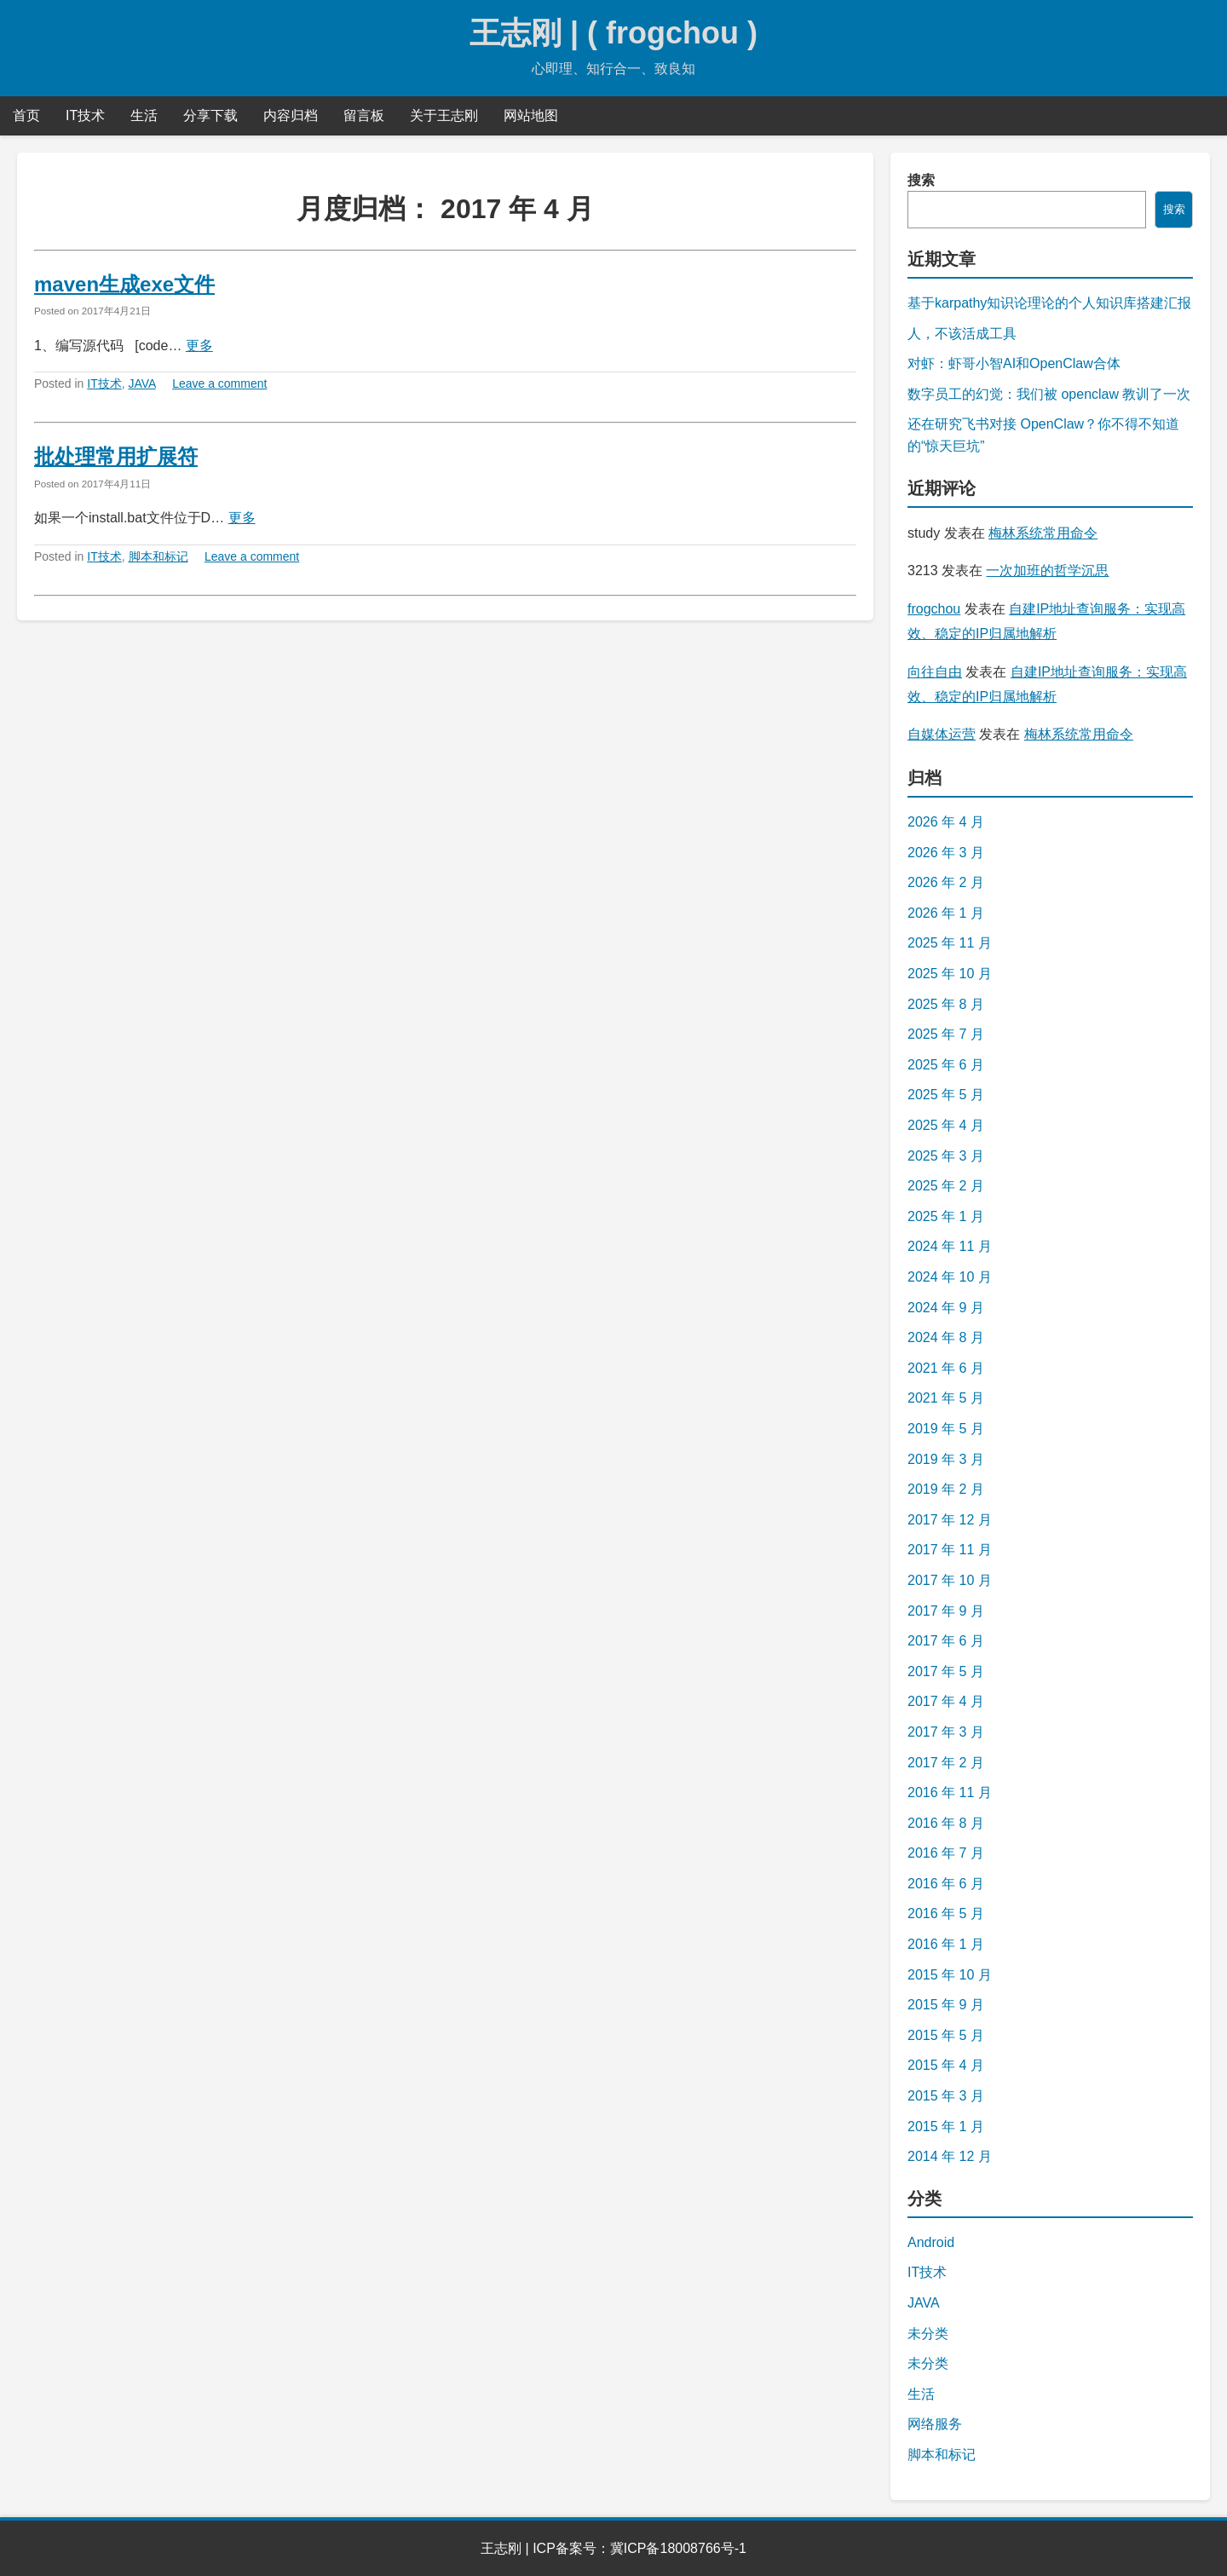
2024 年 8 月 (945, 1337)
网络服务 (934, 2424)
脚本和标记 (158, 556)
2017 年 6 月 (945, 1641)
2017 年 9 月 (945, 1611)
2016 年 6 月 (945, 1883)
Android (930, 2242)
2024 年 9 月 (945, 1307)
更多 (199, 345)
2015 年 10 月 (949, 1975)
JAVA (142, 383)
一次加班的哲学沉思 (1047, 570)
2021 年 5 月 (945, 1398)
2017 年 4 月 (945, 1701)
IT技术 (85, 115)
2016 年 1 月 (945, 1944)
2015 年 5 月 (945, 2035)
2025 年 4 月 (945, 1125)
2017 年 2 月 (945, 1762)
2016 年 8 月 (945, 1823)
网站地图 (531, 115)
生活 (144, 115)
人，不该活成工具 (962, 333)
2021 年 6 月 (945, 1368)
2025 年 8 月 (945, 1004)
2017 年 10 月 (949, 1580)
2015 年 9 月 (945, 2004)
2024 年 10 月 (949, 1277)
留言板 (363, 115)
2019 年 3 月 (945, 1459)
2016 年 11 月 (949, 1792)
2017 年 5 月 (945, 1671)
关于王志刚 (444, 115)
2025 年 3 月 (945, 1156)
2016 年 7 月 (945, 1853)
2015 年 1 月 (945, 2126)
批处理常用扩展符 (116, 456)
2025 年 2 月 (945, 1186)
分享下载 (210, 115)
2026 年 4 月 (945, 822)
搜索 (921, 180)
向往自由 (934, 672)
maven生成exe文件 (124, 284)
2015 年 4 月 (945, 2065)
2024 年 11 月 (949, 1246)
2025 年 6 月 (945, 1064)
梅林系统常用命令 (1042, 533)
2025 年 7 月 (945, 1034)
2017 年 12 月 (949, 1520)
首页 (26, 115)
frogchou (933, 609)
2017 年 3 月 (945, 1732)
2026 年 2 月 (945, 882)
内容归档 (290, 115)
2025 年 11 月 (949, 943)
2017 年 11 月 (949, 1549)
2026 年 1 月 (945, 913)
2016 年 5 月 (945, 1913)
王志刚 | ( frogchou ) (613, 32)
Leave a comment (219, 383)
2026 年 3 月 (945, 852)
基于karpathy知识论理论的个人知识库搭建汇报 (1049, 303)
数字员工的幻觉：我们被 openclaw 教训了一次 (1049, 394)
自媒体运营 (941, 734)
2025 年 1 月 (945, 1216)
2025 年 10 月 (949, 973)
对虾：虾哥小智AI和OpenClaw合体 (1013, 363)
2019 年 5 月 (945, 1428)
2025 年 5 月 (945, 1094)
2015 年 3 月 (945, 2096)
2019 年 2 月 (945, 1489)
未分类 (927, 2333)
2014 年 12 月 (949, 2156)
